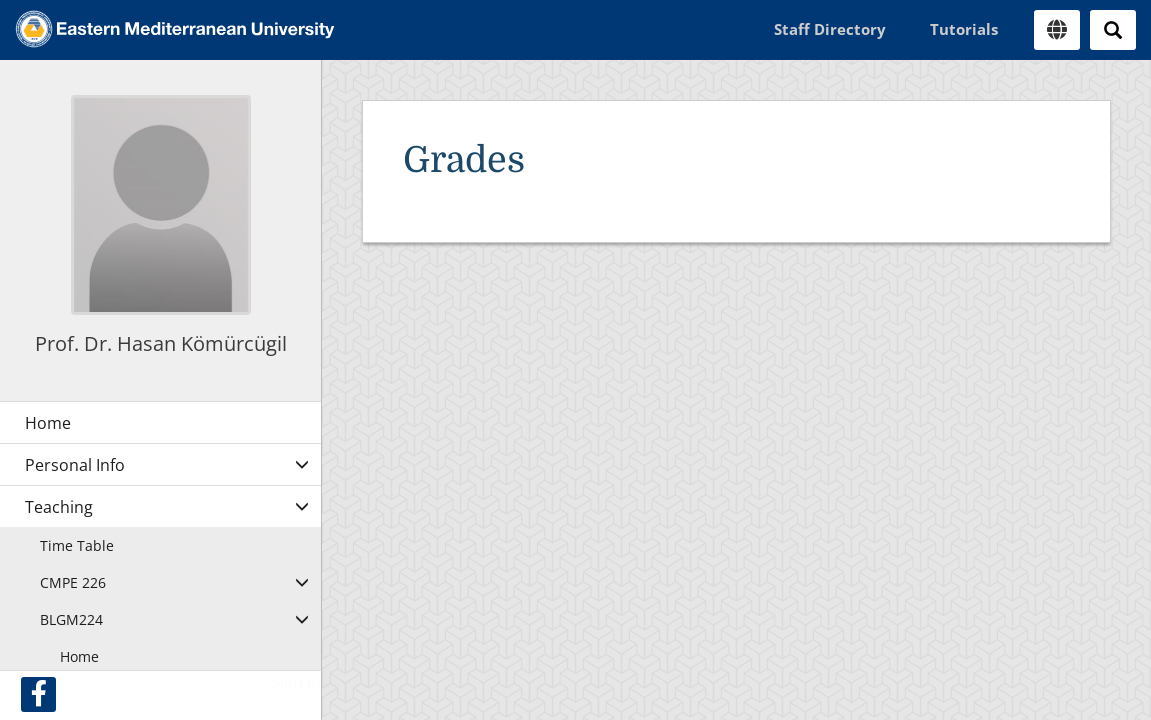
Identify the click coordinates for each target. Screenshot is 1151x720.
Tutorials (964, 29)
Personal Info (75, 465)
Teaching (59, 507)
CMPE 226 (73, 582)
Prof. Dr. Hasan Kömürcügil (161, 343)
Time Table (77, 545)
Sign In (296, 682)
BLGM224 (71, 619)
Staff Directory (830, 29)
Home (79, 656)
